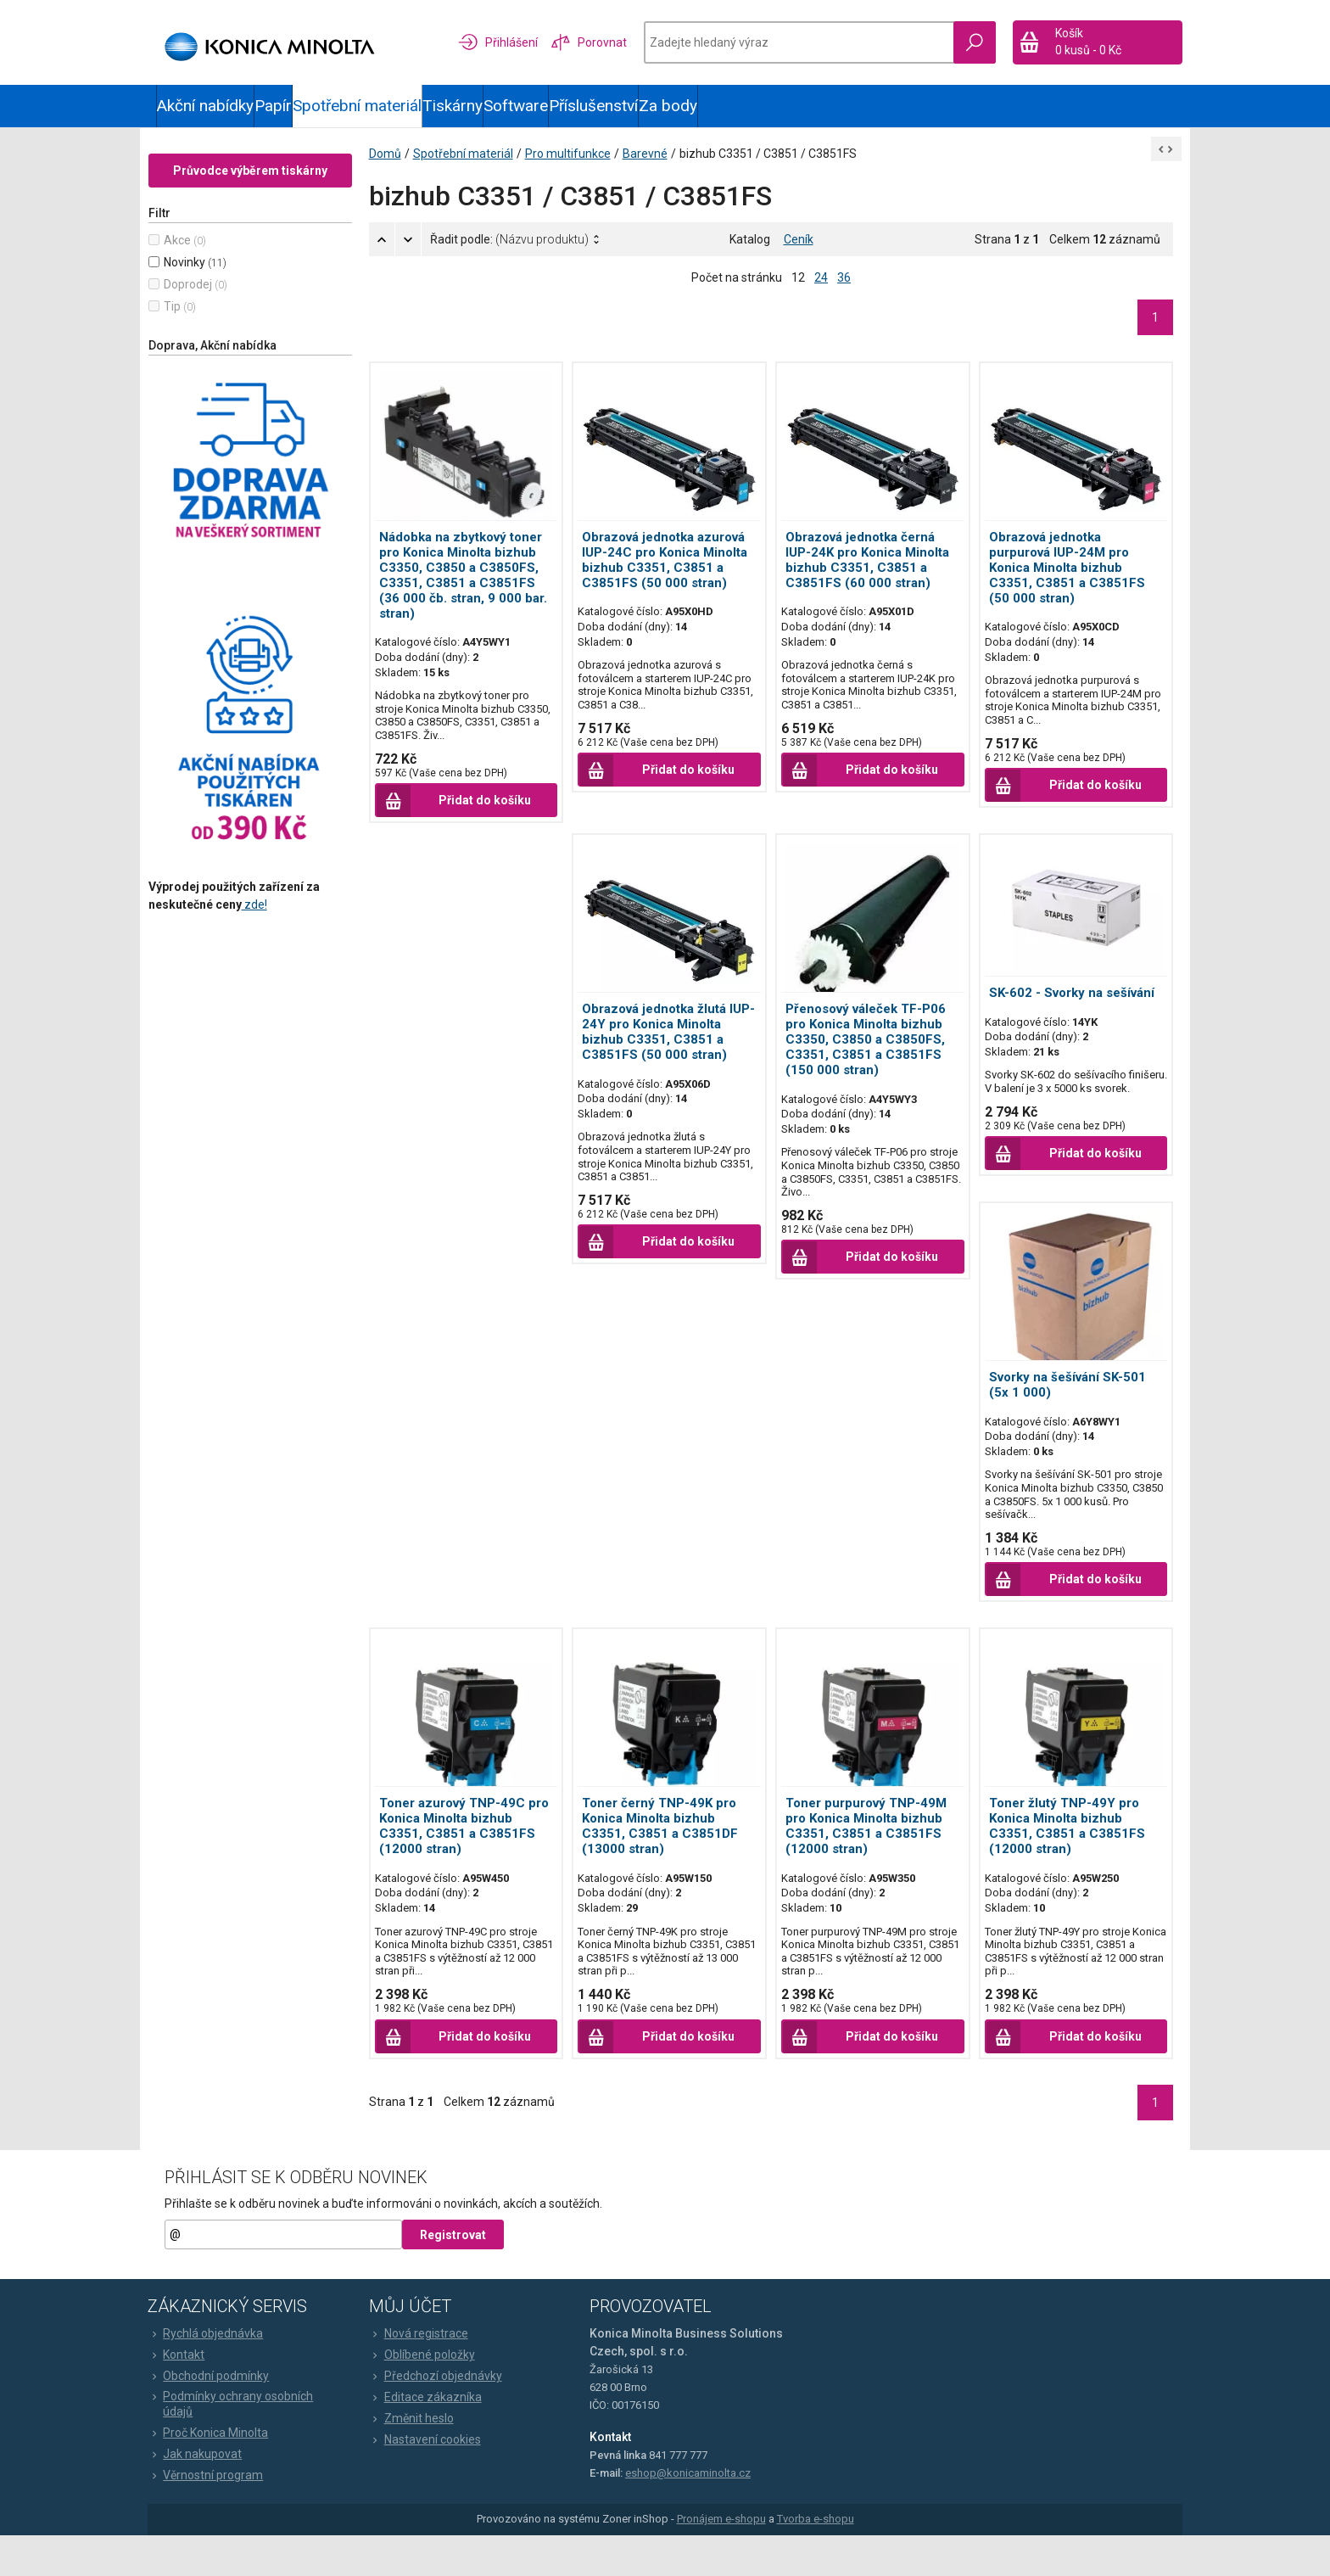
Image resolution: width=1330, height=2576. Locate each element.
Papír (273, 105)
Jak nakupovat (203, 2494)
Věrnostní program (213, 2516)
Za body (668, 105)
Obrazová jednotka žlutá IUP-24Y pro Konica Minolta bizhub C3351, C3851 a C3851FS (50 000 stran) (672, 1048)
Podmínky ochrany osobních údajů (238, 2443)
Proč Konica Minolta (216, 2473)
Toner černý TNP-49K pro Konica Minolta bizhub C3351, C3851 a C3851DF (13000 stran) (668, 1849)
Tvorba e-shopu (815, 2559)
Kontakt (184, 2394)
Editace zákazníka (429, 2437)
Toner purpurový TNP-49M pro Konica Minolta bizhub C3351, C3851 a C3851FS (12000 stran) (866, 1849)
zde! (270, 920)
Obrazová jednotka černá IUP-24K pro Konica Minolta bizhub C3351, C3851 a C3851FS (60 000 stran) (867, 576)
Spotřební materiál (357, 105)
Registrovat (461, 2275)
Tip (188, 322)
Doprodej (204, 300)
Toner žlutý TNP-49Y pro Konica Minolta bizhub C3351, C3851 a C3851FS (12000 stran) (1059, 1849)
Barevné (661, 169)
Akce (193, 256)
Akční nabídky (205, 105)
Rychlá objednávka (213, 2373)
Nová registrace (422, 2373)
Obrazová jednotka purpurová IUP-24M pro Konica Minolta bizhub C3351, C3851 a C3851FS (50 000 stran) (1059, 584)
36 (844, 293)
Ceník (798, 255)
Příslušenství (593, 105)
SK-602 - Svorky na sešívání (1063, 1003)
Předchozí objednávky (439, 2415)
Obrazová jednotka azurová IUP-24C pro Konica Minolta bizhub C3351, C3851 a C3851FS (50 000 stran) (673, 576)
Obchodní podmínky (216, 2415)
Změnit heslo (415, 2458)
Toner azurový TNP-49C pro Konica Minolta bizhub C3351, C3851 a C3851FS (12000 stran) (473, 1849)
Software (515, 105)
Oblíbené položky (426, 2394)
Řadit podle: (525, 255)
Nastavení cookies (429, 2479)
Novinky (200, 278)
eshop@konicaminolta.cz (689, 2512)
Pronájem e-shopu (721, 2559)
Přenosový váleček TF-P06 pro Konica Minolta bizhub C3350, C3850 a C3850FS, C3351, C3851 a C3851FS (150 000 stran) (865, 1056)
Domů (401, 169)
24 (821, 293)
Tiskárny (452, 105)
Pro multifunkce (584, 169)
